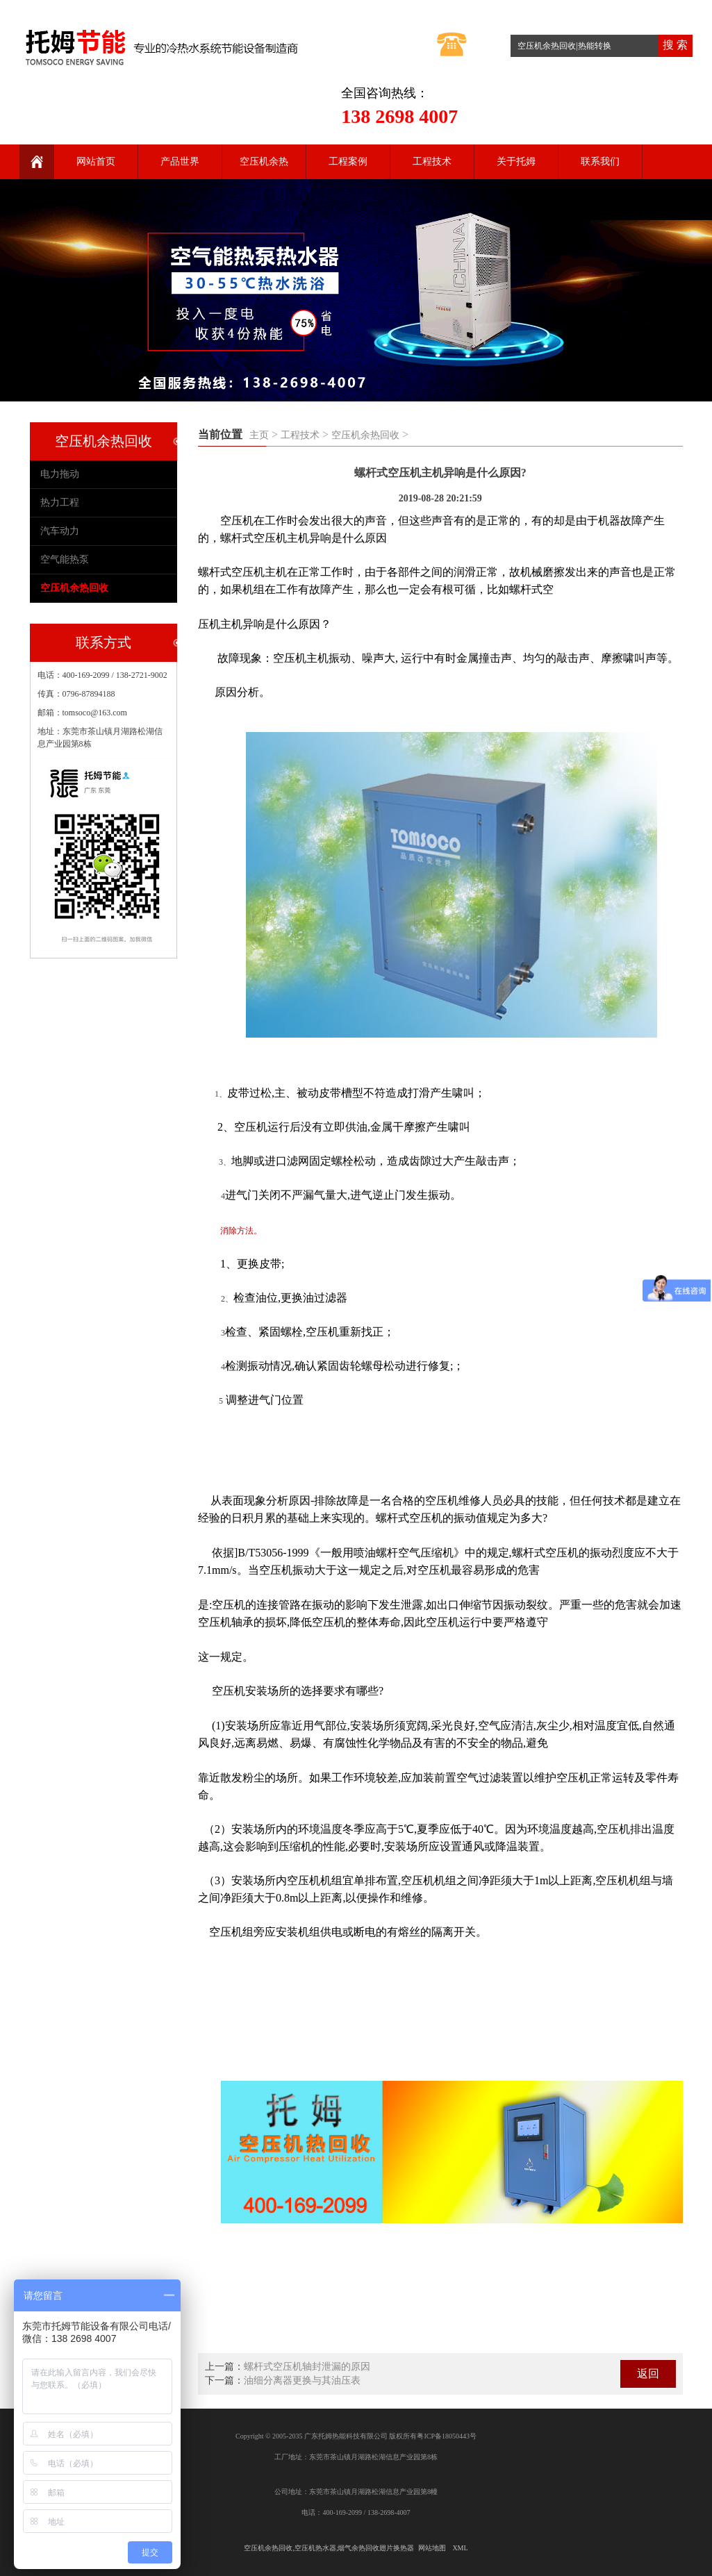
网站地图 (432, 2548)
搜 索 (675, 45)
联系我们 (600, 161)
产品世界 (179, 161)
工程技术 (432, 161)
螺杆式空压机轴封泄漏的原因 (307, 2366)
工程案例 (348, 161)
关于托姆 (516, 161)
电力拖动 (59, 474)
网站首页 (95, 161)
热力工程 (59, 502)
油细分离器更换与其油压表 (302, 2380)
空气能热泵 (64, 559)
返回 (648, 2373)
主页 (259, 435)
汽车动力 (59, 531)
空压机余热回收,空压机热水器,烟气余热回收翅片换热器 (329, 2548)
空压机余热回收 (365, 435)
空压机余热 (264, 161)
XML (459, 2548)
